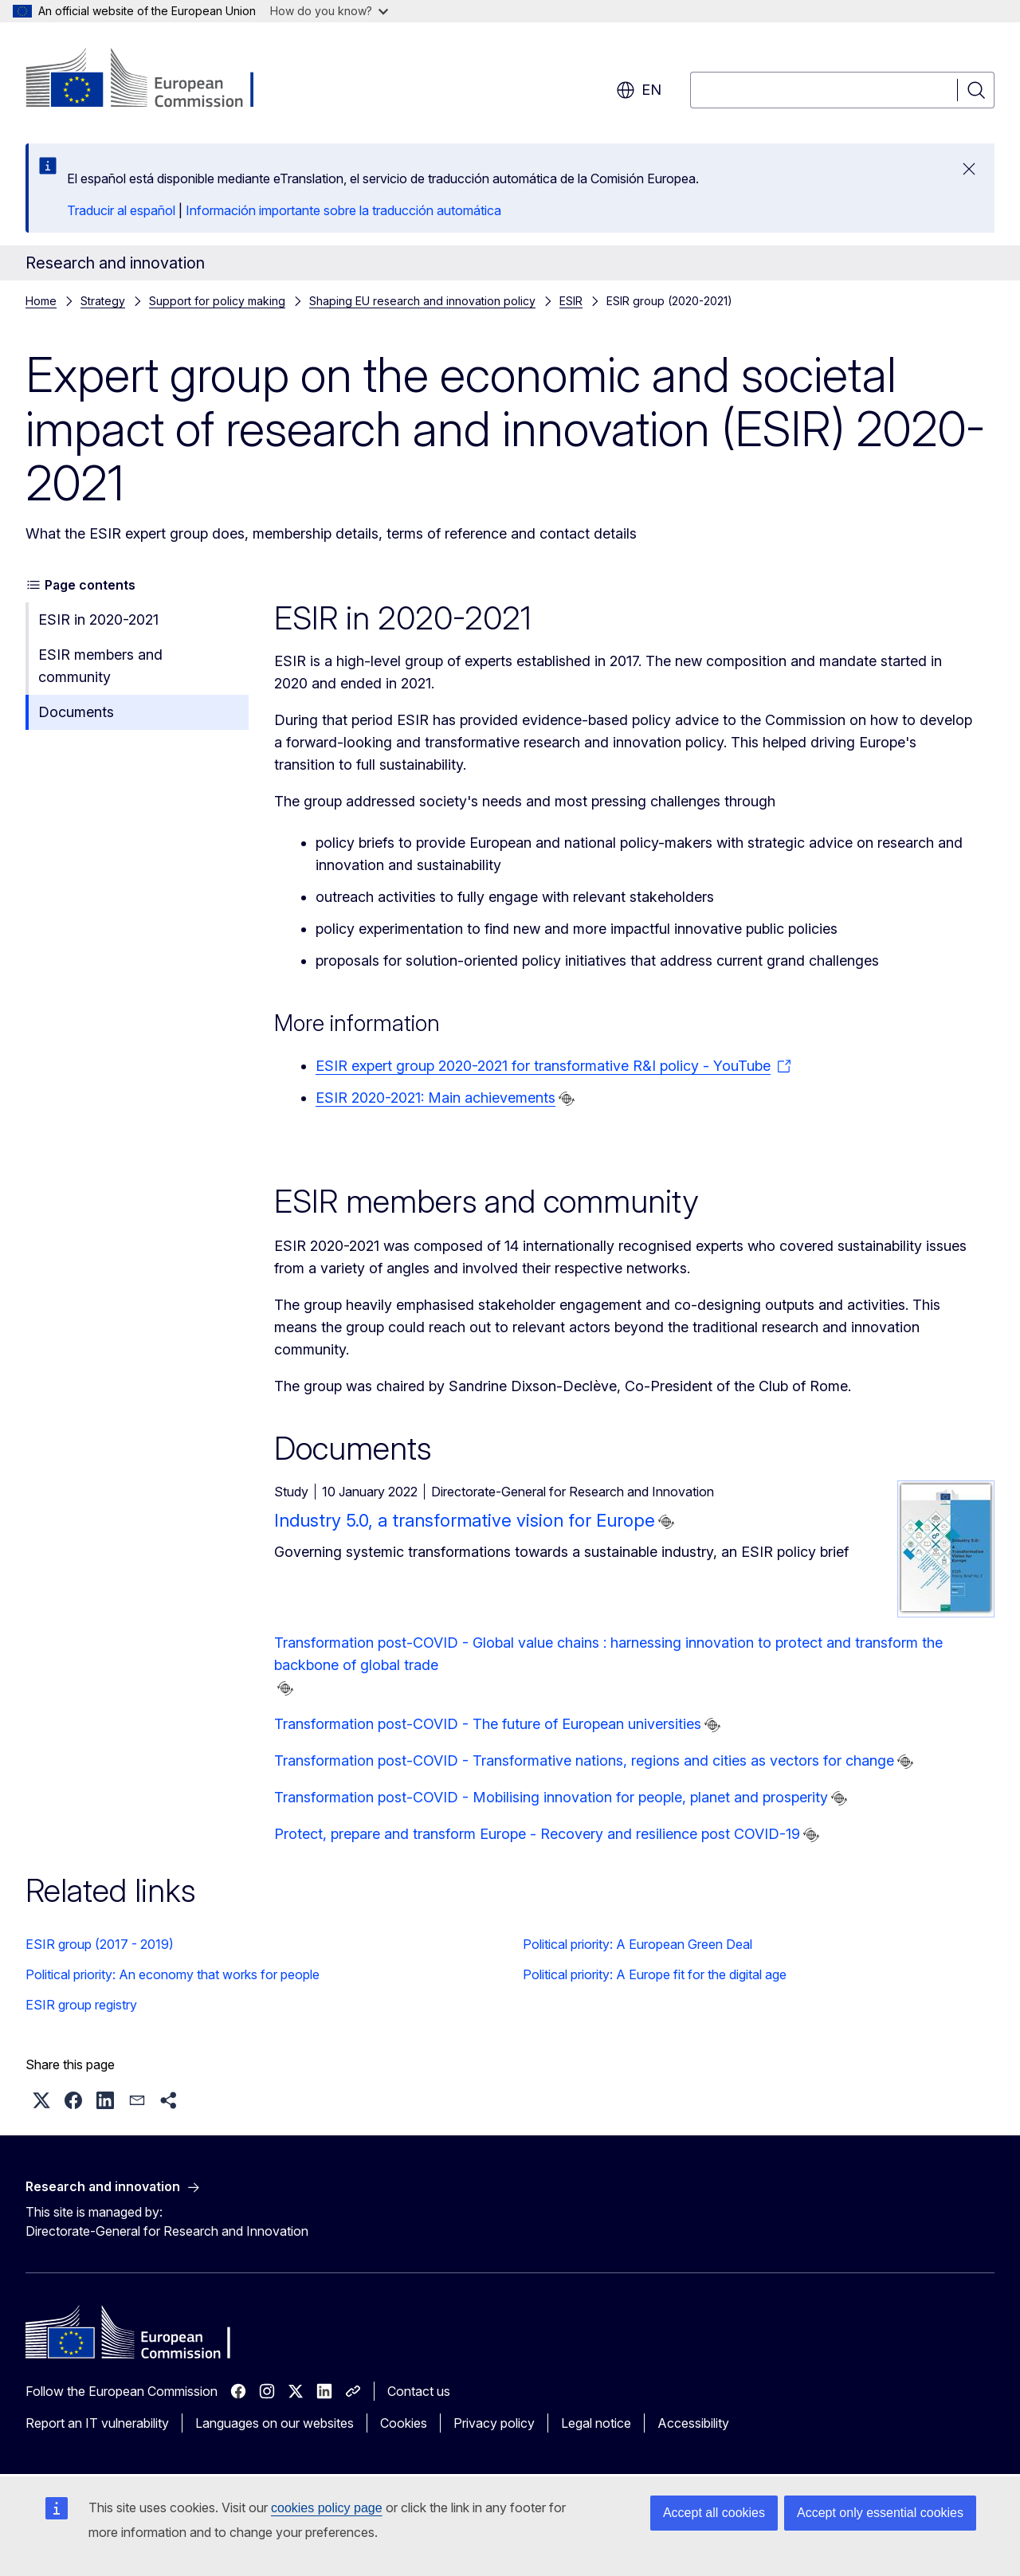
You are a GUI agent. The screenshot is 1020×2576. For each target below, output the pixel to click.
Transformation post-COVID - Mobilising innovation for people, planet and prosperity (551, 1797)
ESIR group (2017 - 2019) (100, 1944)
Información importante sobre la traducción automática (343, 210)
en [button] (638, 90)
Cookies (403, 2423)
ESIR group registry (81, 2005)
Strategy (102, 301)
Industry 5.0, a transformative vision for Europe (464, 1520)
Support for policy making (217, 301)
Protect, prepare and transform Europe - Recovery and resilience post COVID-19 (537, 1833)
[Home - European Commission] (154, 80)
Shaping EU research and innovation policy (422, 301)
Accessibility (693, 2423)
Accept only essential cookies (880, 2512)
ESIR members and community (100, 665)
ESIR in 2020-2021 (98, 619)
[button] (41, 2100)
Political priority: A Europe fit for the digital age (655, 1974)
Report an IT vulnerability (97, 2423)
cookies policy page (326, 2508)
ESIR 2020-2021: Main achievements (435, 1097)
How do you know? (329, 11)
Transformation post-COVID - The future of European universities (487, 1723)
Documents (76, 712)
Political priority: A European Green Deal (637, 1944)
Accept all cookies (714, 2512)
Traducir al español (121, 210)
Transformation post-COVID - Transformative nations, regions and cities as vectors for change (584, 1760)
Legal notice (596, 2423)
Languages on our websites (274, 2423)
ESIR (571, 301)
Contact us (418, 2391)
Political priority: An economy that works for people (173, 1974)
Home (41, 301)
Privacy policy (494, 2423)
